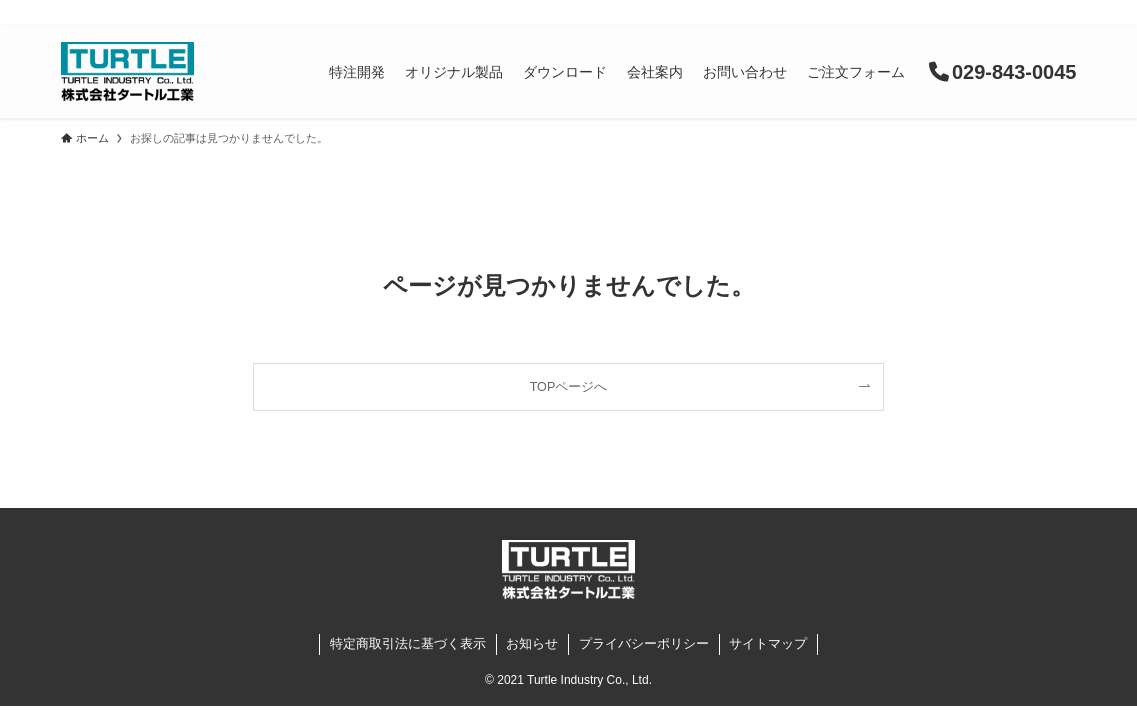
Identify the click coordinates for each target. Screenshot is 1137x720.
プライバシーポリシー (644, 643)
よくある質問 (807, 14)
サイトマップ (768, 643)
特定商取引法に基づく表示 (408, 643)
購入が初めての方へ (936, 14)
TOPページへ (569, 387)
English (1049, 14)
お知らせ (708, 14)
